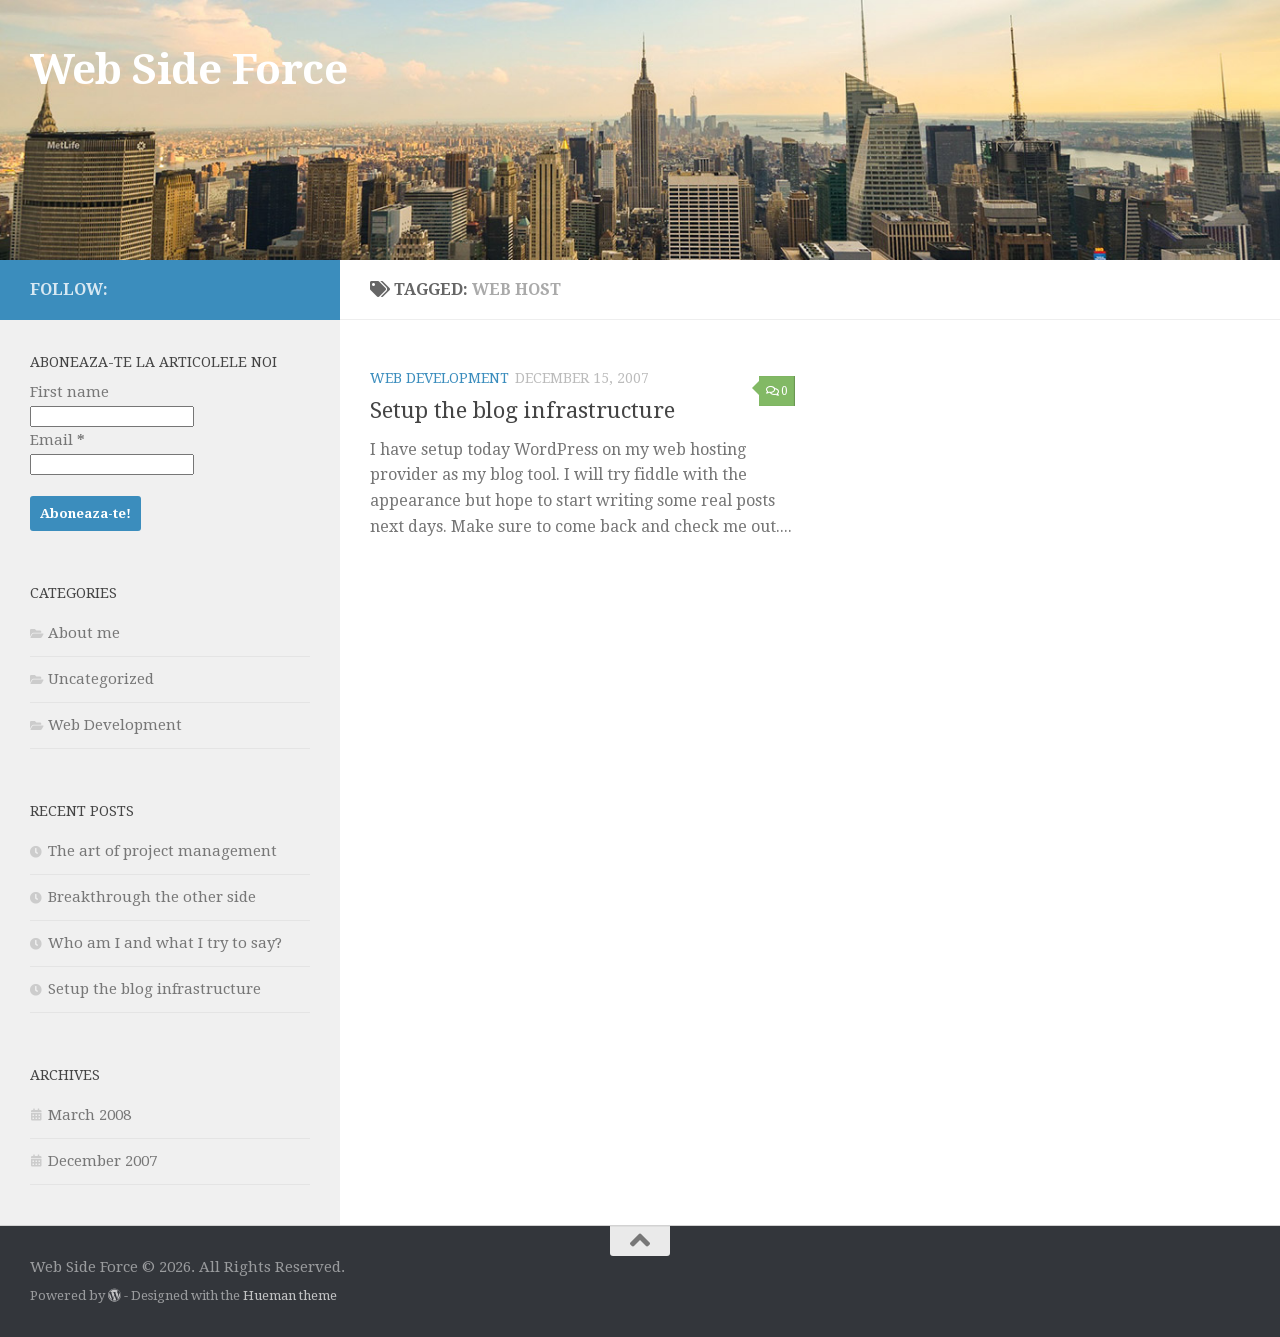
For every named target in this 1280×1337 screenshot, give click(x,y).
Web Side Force (188, 69)
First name (69, 392)
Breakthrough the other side (152, 897)
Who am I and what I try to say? (165, 943)
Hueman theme (290, 1295)
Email (57, 440)
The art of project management (162, 851)
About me (84, 633)
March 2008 (89, 1115)
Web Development (439, 378)
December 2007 (102, 1161)
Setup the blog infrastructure (522, 410)
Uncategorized (101, 679)
